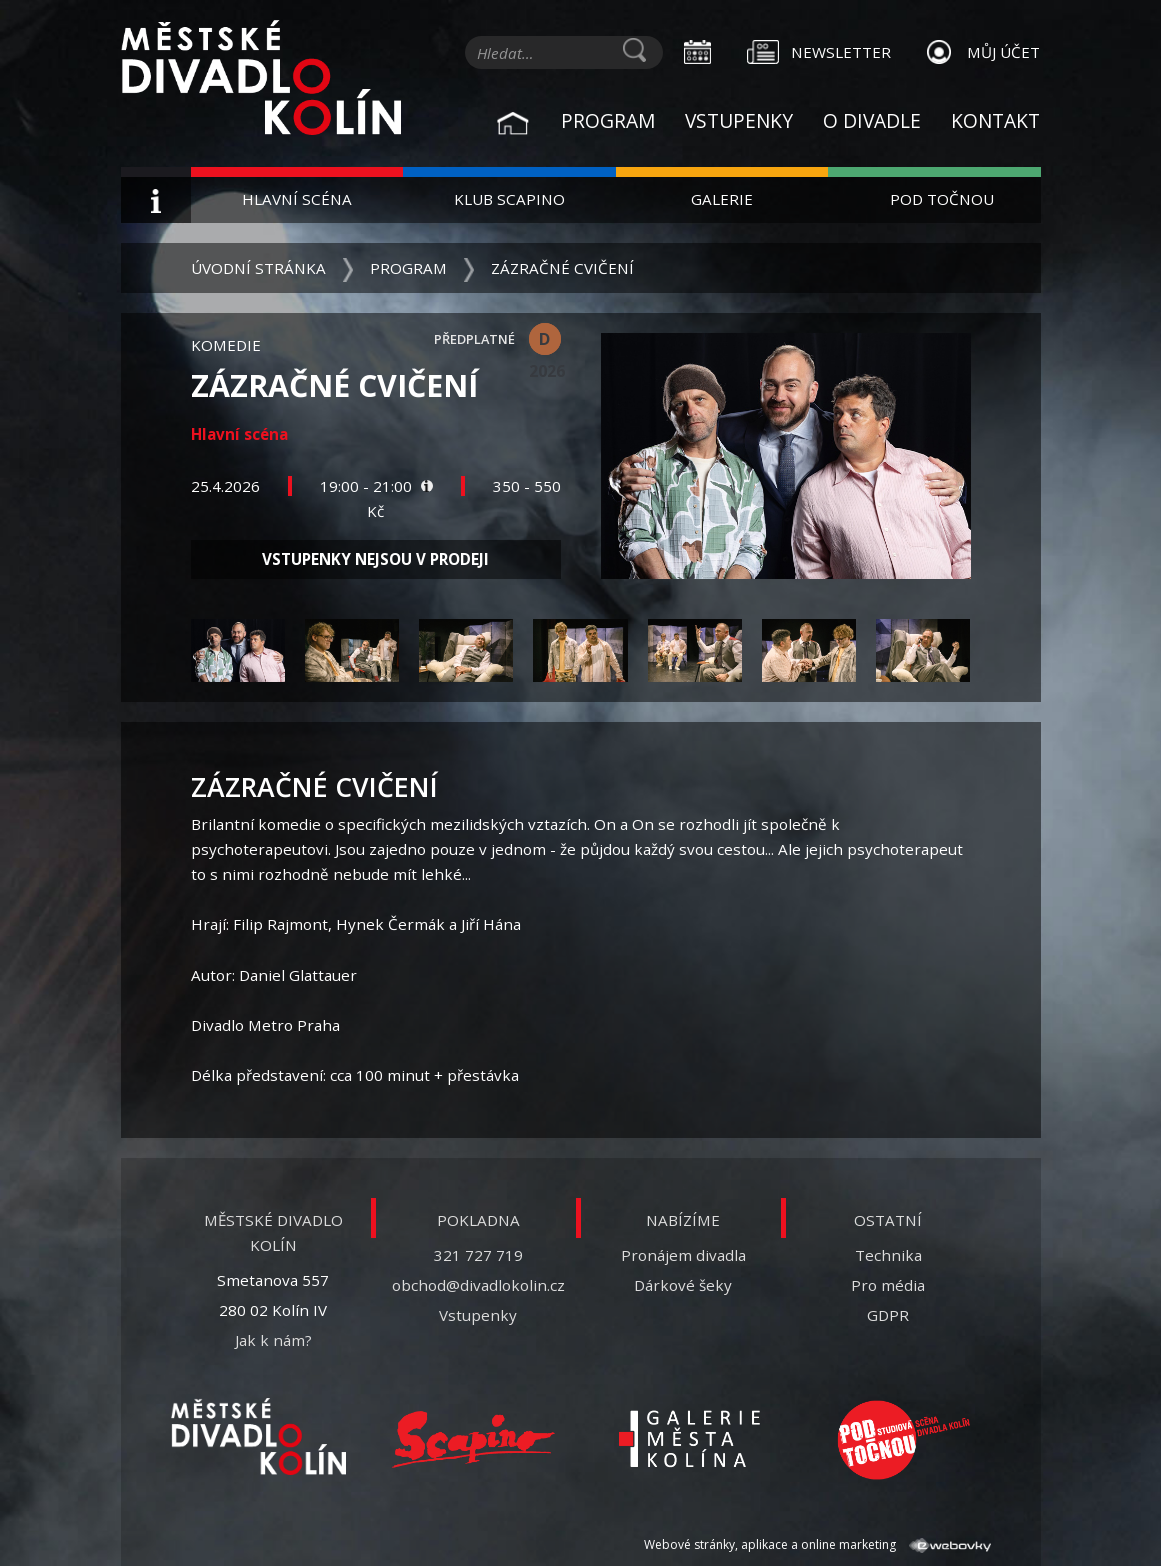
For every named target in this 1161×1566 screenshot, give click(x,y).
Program (608, 120)
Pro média (888, 1285)
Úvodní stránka (258, 268)
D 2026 (545, 341)
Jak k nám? (273, 1340)
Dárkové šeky (683, 1285)
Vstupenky (739, 120)
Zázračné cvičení (562, 268)
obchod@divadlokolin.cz (478, 1285)
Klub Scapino (509, 199)
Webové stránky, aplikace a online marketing (817, 1544)
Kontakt (995, 120)
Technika (888, 1255)
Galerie (722, 199)
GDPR (888, 1315)
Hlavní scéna (297, 199)
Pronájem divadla (683, 1255)
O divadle (872, 120)
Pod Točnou (942, 199)
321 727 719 (478, 1255)
